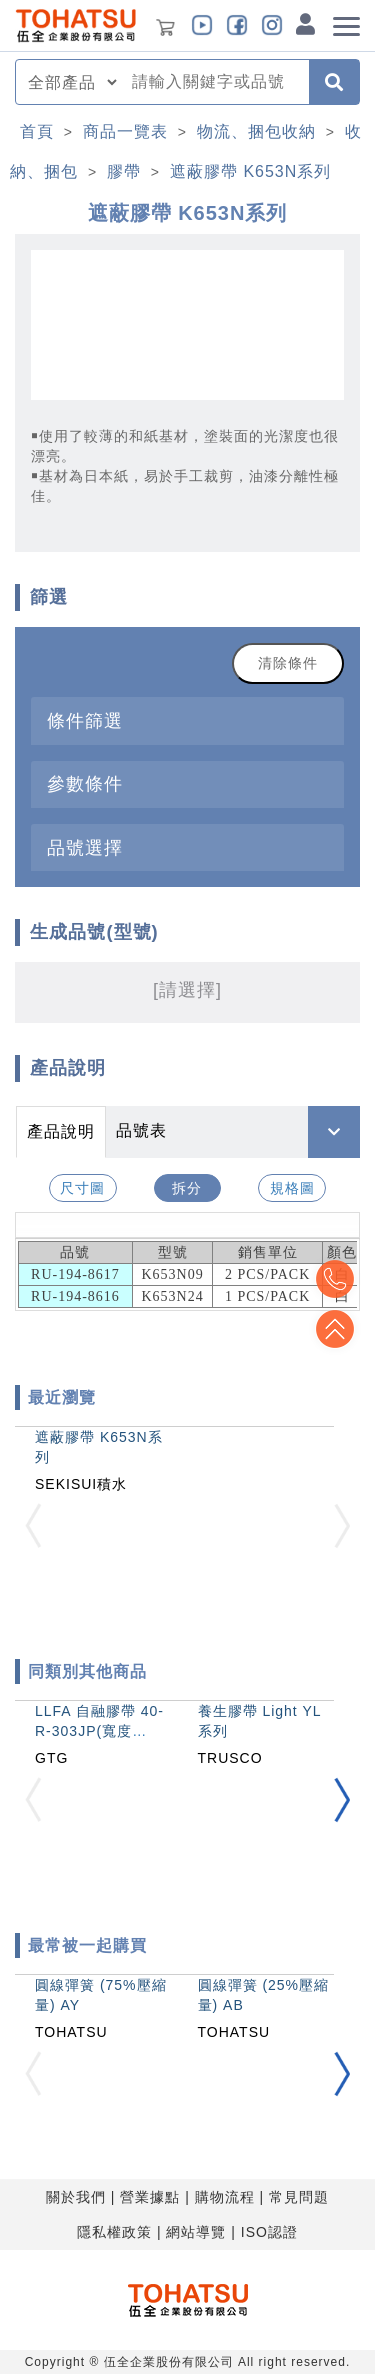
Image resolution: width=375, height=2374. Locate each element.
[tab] (187, 720)
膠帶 (124, 171)
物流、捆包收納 (256, 131)
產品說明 (61, 1131)
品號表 (141, 1130)
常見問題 (299, 2197)
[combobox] (214, 82)
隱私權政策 (114, 2232)
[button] (342, 1800)
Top (335, 1329)
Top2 (335, 1279)
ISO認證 (269, 2232)
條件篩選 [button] (85, 720)
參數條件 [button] (85, 783)
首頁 (37, 131)
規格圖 (292, 1188)
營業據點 (150, 2197)
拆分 (187, 1188)
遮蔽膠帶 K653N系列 (250, 171)
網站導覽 (196, 2232)
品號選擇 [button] (85, 847)
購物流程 (225, 2197)
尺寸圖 (82, 1188)
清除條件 (288, 663)
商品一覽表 (125, 131)
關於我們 (76, 2197)
